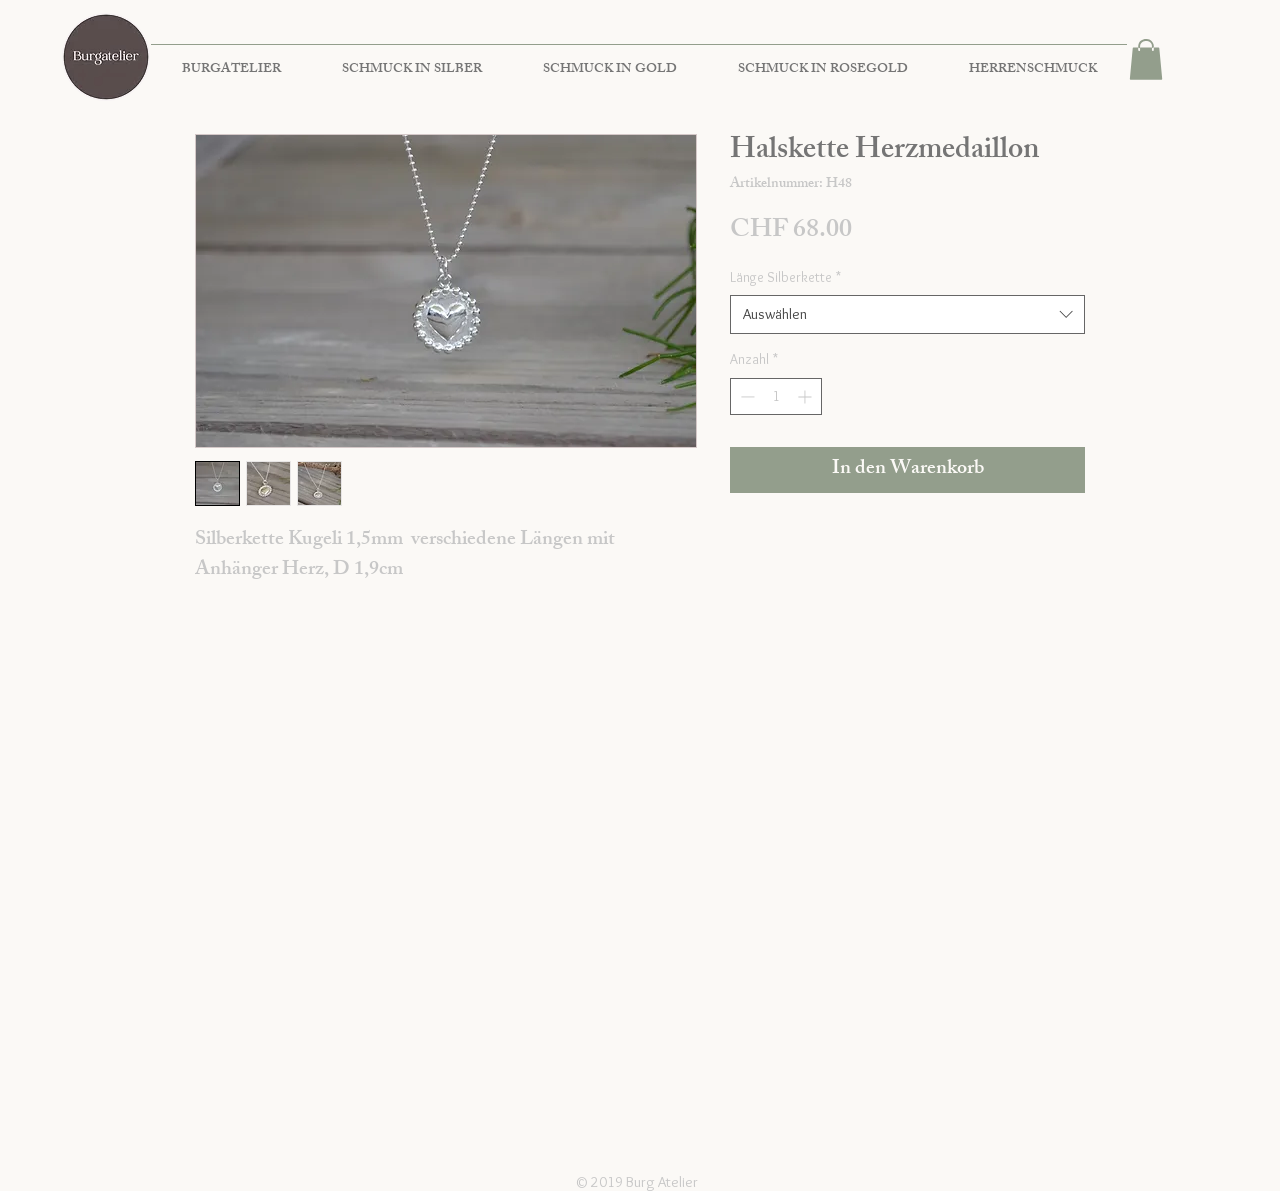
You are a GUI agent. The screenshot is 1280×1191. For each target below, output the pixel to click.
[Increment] (806, 396)
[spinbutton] (776, 396)
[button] (1146, 59)
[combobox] (907, 314)
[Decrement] (745, 396)
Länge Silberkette (785, 277)
